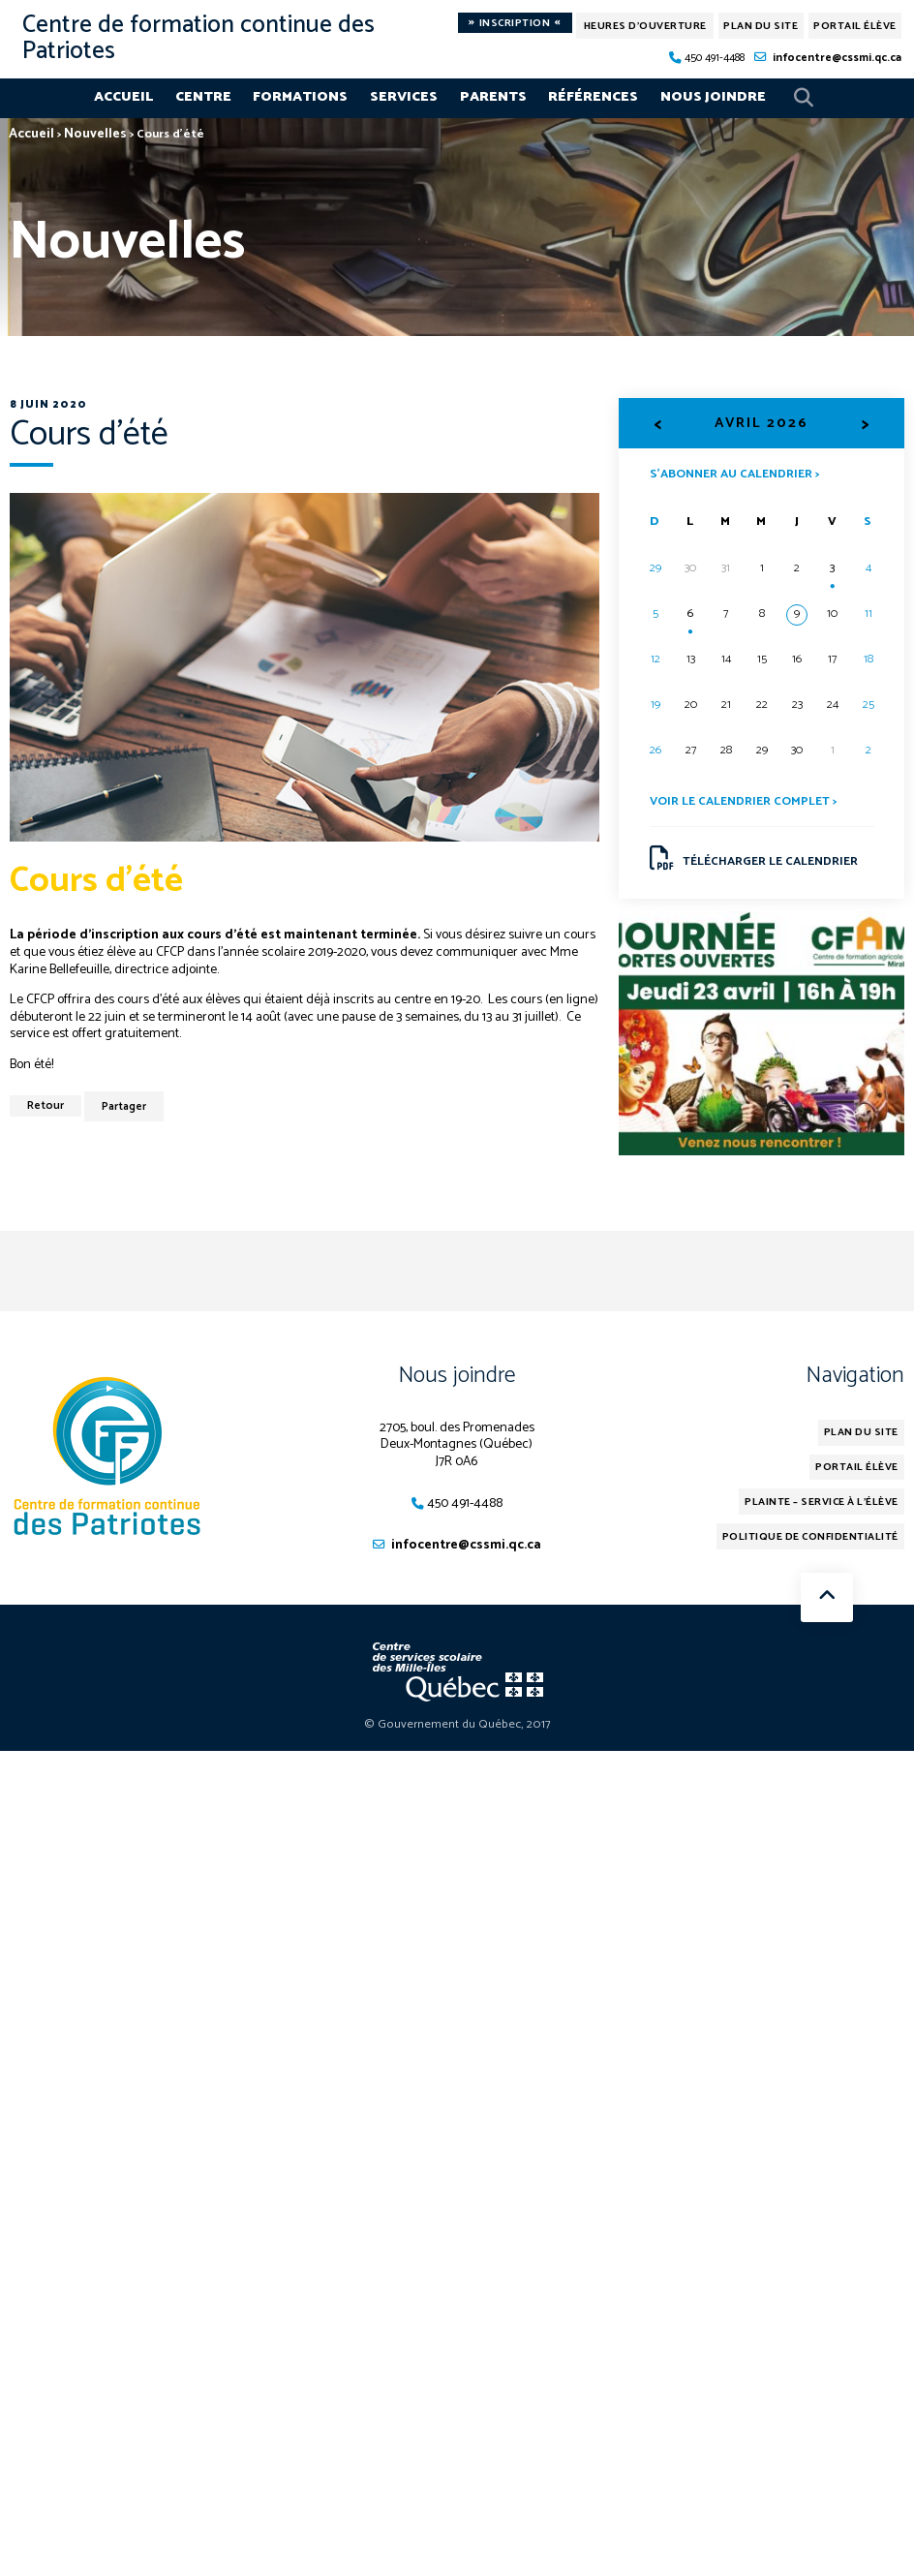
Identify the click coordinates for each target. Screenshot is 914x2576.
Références (593, 96)
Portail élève (855, 26)
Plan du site (760, 26)
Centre (203, 96)
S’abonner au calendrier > (734, 472)
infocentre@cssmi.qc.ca (837, 57)
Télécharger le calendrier (754, 859)
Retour (45, 1105)
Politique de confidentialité (810, 1537)
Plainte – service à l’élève (822, 1502)
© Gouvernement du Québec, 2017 (457, 1724)
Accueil (123, 96)
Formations (300, 96)
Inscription (515, 23)
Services (404, 96)
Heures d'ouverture (645, 26)
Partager (124, 1106)
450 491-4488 (715, 57)
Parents (493, 96)
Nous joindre (713, 96)
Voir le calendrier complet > (743, 801)
